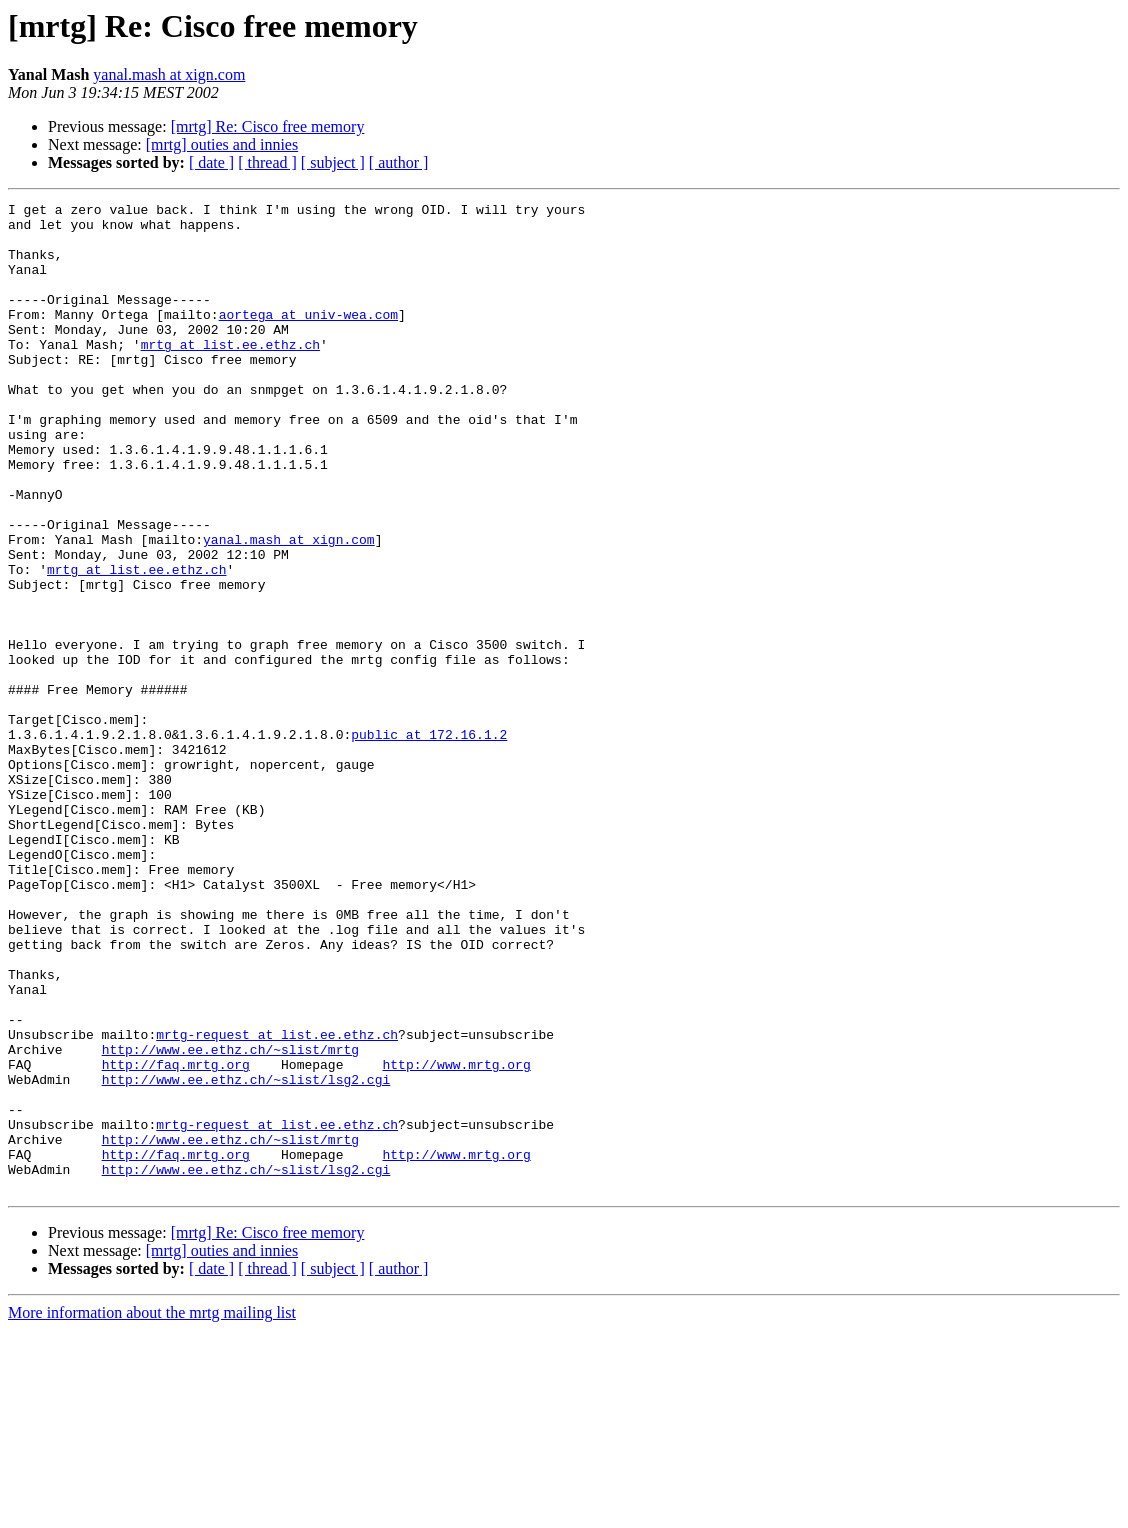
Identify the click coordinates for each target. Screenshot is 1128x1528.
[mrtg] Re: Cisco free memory (268, 126)
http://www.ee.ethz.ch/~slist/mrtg (230, 1220)
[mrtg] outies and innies (222, 144)
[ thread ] (267, 162)
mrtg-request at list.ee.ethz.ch (277, 1202)
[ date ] (211, 162)
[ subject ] (333, 162)
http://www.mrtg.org (456, 1238)
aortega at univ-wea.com (308, 338)
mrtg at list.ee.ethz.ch (230, 374)
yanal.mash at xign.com (169, 74)
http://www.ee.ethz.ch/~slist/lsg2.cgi (246, 1256)
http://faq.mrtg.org (176, 1238)
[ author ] (399, 162)
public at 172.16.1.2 (429, 842)
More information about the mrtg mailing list (152, 1510)
